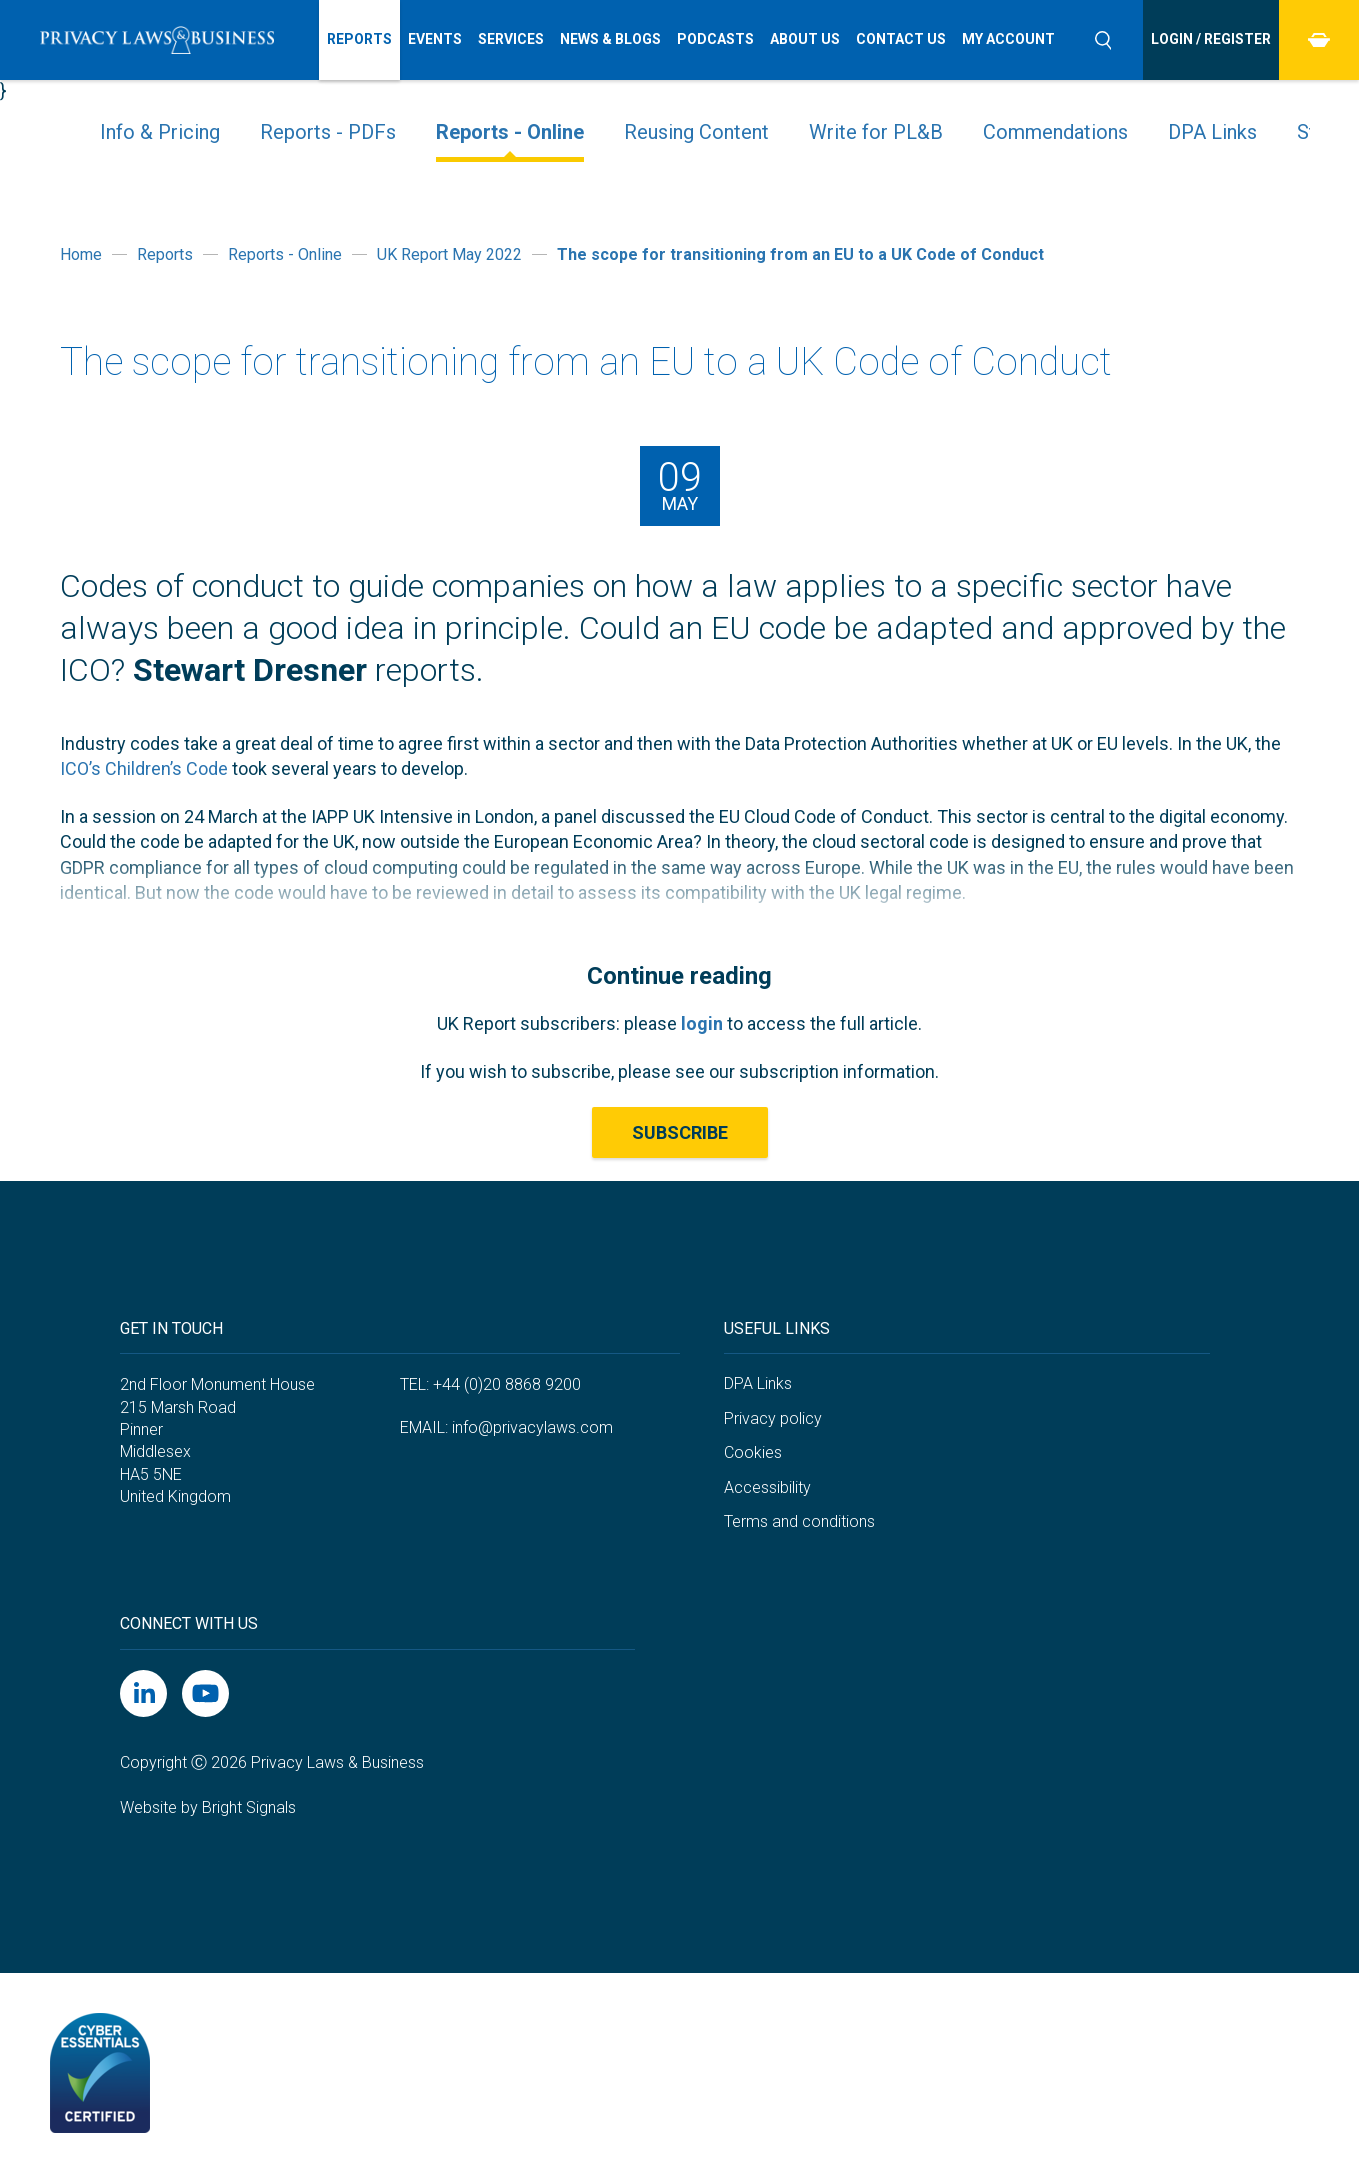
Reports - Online (510, 132)
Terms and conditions (799, 1521)
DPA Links (1212, 132)
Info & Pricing (160, 132)
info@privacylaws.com (532, 1427)
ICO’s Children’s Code (144, 768)
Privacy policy (773, 1418)
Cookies (753, 1452)
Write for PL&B (876, 132)
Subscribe (680, 1132)
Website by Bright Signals (208, 1807)
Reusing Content (696, 132)
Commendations (1055, 132)
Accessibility (767, 1487)
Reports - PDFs (328, 132)
